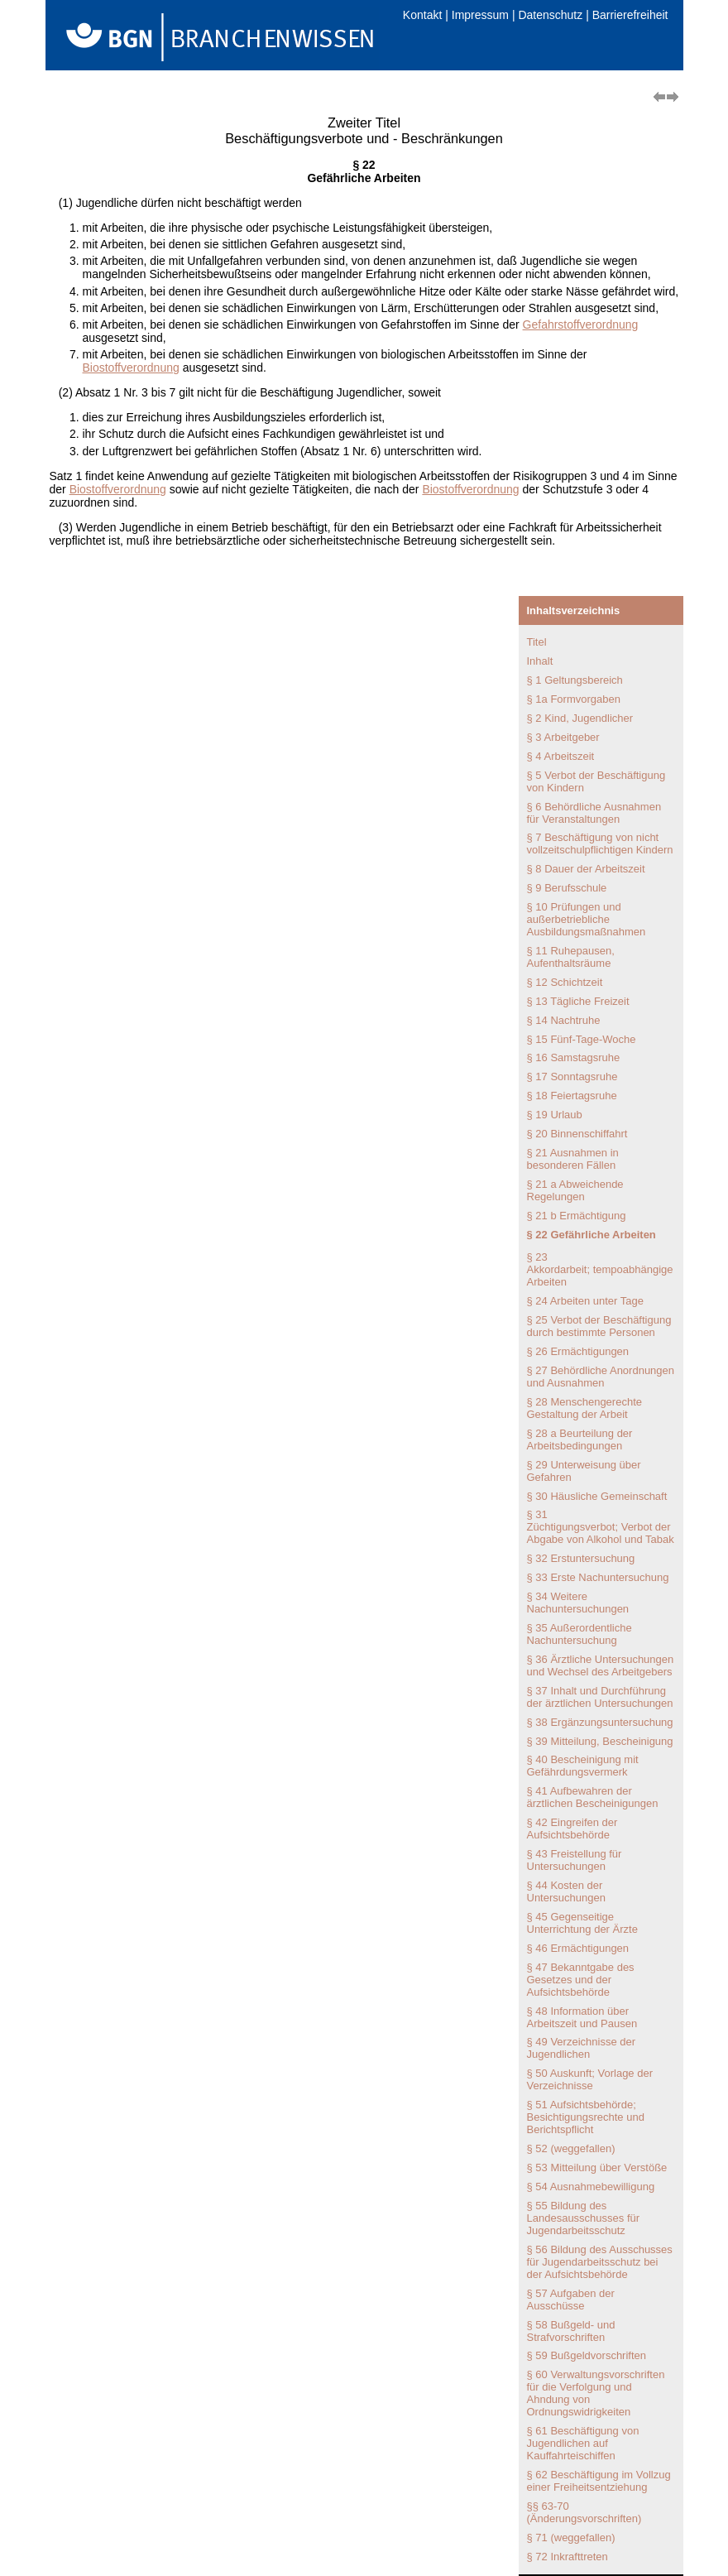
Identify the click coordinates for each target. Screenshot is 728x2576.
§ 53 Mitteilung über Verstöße (597, 2167)
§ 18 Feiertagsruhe (572, 1095)
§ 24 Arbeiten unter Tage (585, 1301)
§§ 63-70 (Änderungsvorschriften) (584, 2512)
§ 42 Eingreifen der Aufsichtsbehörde (572, 1828)
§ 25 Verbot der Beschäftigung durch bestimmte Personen (599, 1326)
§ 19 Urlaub (554, 1114)
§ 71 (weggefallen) (571, 2537)
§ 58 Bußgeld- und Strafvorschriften (571, 2331)
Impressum (480, 15)
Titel (537, 642)
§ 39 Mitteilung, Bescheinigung (600, 1741)
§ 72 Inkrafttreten (567, 2556)
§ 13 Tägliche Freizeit (578, 1001)
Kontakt (422, 15)
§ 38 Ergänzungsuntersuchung (600, 1722)
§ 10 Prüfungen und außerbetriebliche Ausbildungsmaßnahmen (586, 919)
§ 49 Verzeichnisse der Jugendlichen (581, 2047)
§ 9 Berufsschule (567, 888)
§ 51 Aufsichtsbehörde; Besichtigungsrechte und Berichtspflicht (585, 2117)
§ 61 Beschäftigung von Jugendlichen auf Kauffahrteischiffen (583, 2443)
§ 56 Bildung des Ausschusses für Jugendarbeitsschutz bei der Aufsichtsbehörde (600, 2261)
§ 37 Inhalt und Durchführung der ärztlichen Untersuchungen (600, 1696)
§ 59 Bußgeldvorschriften (587, 2355)
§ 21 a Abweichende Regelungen (575, 1190)
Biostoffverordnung (131, 367)
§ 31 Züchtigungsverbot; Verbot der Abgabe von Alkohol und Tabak (600, 1526)
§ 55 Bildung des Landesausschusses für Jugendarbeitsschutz (583, 2218)
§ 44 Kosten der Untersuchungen (566, 1891)
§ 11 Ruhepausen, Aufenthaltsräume (571, 956)
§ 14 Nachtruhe (564, 1020)
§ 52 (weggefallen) (571, 2148)
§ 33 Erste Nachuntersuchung (598, 1577)
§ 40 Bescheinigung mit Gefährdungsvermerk (583, 1765)
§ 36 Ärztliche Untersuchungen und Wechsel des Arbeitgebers (600, 1665)
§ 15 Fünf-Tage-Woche (581, 1039)
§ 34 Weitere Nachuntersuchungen (578, 1602)
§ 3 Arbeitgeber (563, 737)
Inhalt (540, 661)
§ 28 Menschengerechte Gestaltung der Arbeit (584, 1408)
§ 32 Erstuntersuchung (581, 1558)
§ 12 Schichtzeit (565, 982)
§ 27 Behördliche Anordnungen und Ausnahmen (601, 1376)
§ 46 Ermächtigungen (578, 1948)
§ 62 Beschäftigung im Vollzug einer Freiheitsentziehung (599, 2480)
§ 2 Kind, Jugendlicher (580, 718)
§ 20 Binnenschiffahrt (577, 1133)
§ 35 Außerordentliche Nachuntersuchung (579, 1634)
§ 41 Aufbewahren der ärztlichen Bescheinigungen (593, 1797)
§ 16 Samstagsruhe (573, 1057)
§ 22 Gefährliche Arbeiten (591, 1234)
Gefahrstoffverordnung (581, 324)
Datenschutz (550, 15)
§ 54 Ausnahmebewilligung (591, 2186)
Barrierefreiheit (630, 15)
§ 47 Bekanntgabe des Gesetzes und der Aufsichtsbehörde (581, 1979)
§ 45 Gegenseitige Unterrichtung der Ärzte (582, 1922)
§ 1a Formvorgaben (573, 699)
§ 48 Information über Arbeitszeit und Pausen (582, 2017)
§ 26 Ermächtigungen (578, 1351)
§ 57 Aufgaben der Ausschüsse (571, 2299)
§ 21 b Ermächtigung (576, 1215)
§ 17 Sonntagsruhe (572, 1076)
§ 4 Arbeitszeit (561, 756)
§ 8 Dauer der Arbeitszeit (586, 869)
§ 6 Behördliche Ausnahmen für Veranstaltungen (594, 812)
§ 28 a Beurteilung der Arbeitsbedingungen (580, 1439)
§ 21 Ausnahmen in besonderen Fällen (573, 1158)
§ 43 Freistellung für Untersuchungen (574, 1860)
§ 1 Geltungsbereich (575, 680)
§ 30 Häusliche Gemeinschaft (597, 1496)
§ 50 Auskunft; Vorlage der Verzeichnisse (590, 2079)
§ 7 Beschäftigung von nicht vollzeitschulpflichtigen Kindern (600, 843)
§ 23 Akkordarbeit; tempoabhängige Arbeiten (600, 1269)
